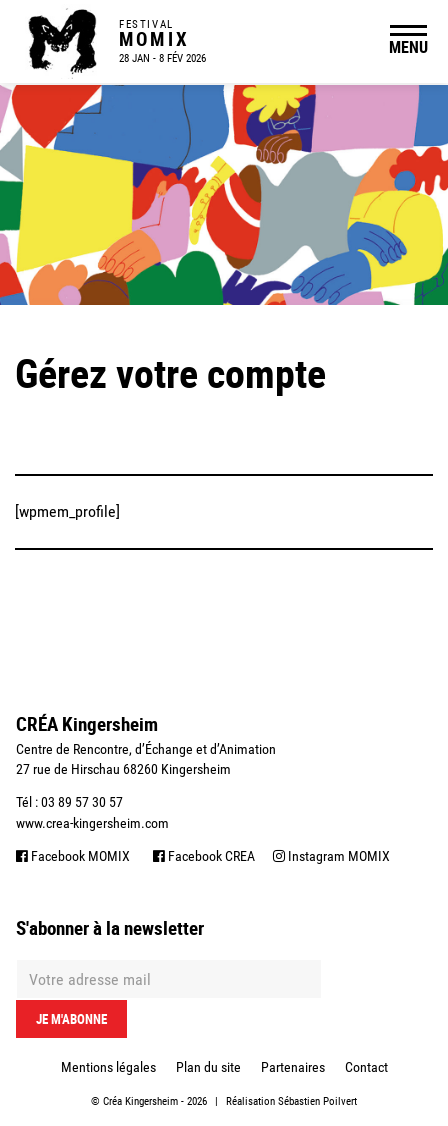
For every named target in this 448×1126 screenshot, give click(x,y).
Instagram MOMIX (331, 856)
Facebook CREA (204, 856)
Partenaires (293, 1067)
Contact (366, 1067)
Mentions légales (108, 1067)
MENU (408, 47)
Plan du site (208, 1067)
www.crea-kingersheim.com (92, 823)
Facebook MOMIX (73, 856)
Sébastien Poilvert (317, 1101)
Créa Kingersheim (140, 1101)
